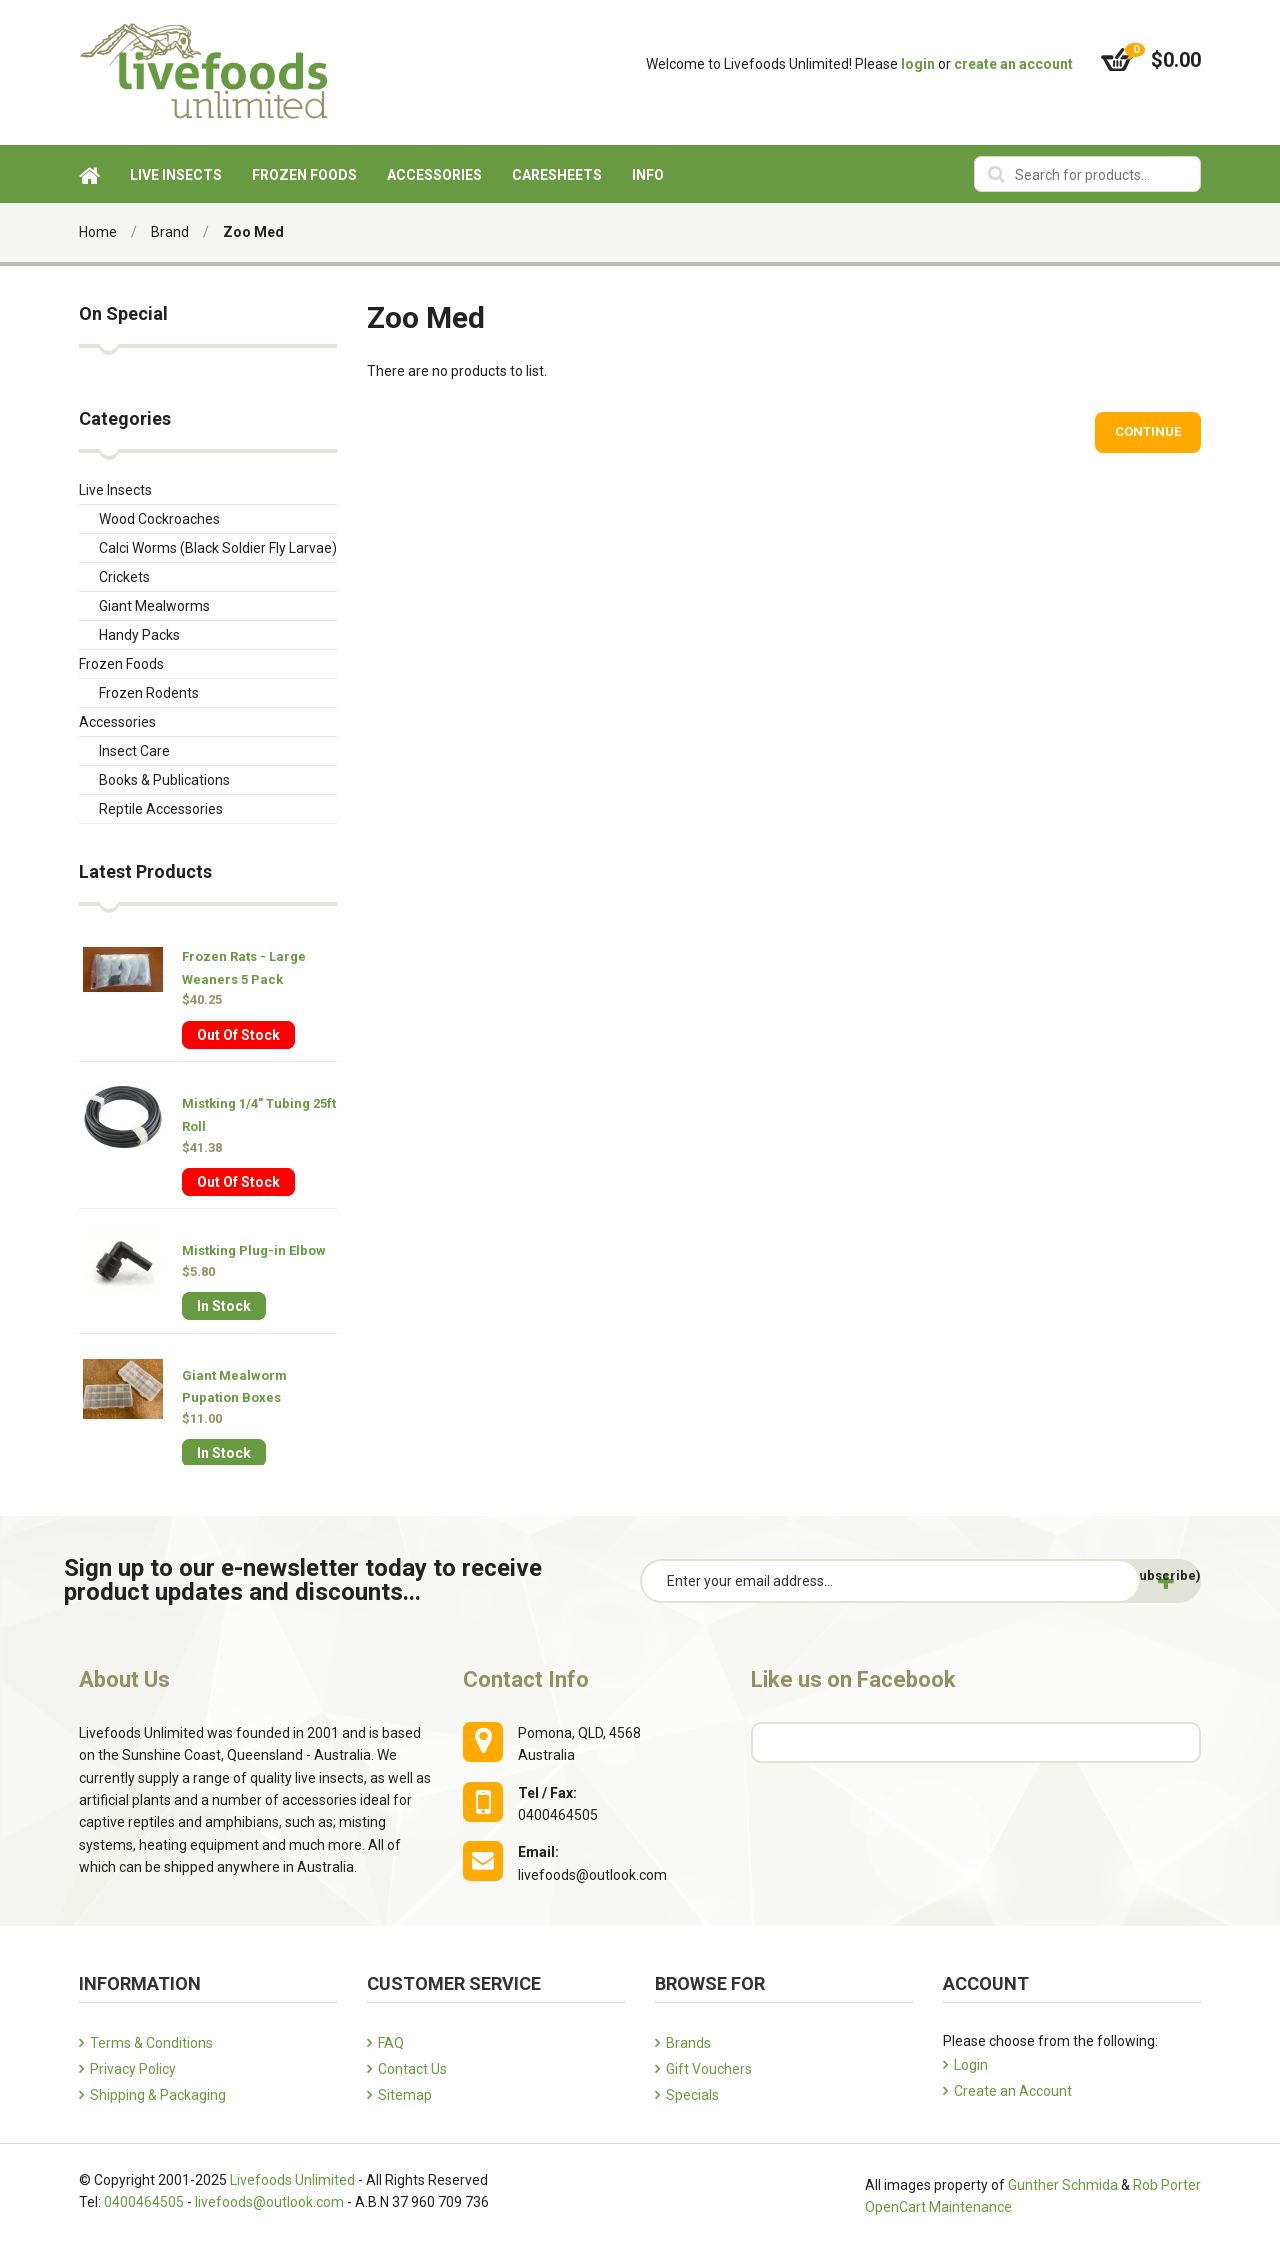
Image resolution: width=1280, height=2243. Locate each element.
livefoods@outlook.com (269, 2202)
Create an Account (1013, 2091)
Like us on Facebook (853, 1679)
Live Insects (115, 490)
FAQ (391, 2043)
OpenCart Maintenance (938, 2207)
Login (971, 2065)
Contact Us (412, 2069)
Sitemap (405, 2095)
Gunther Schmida (1063, 2185)
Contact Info (526, 1679)
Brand (170, 232)
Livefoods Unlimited (292, 2180)
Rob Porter (1167, 2185)
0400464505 (144, 2202)
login (918, 64)
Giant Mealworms (154, 606)
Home (98, 232)
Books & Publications (164, 780)
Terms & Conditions (151, 2043)
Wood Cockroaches (159, 519)
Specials (692, 2095)
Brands (688, 2043)
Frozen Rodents (149, 693)
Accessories (117, 722)
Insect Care (134, 751)
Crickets (124, 577)
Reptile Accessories (161, 809)
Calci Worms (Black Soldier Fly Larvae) (218, 548)
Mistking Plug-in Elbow (254, 1250)
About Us (124, 1679)
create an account (1013, 64)
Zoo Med (253, 232)
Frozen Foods (121, 664)
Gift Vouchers (709, 2069)
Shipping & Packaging (158, 2095)
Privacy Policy (133, 2069)
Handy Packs (139, 635)
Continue (1148, 431)
